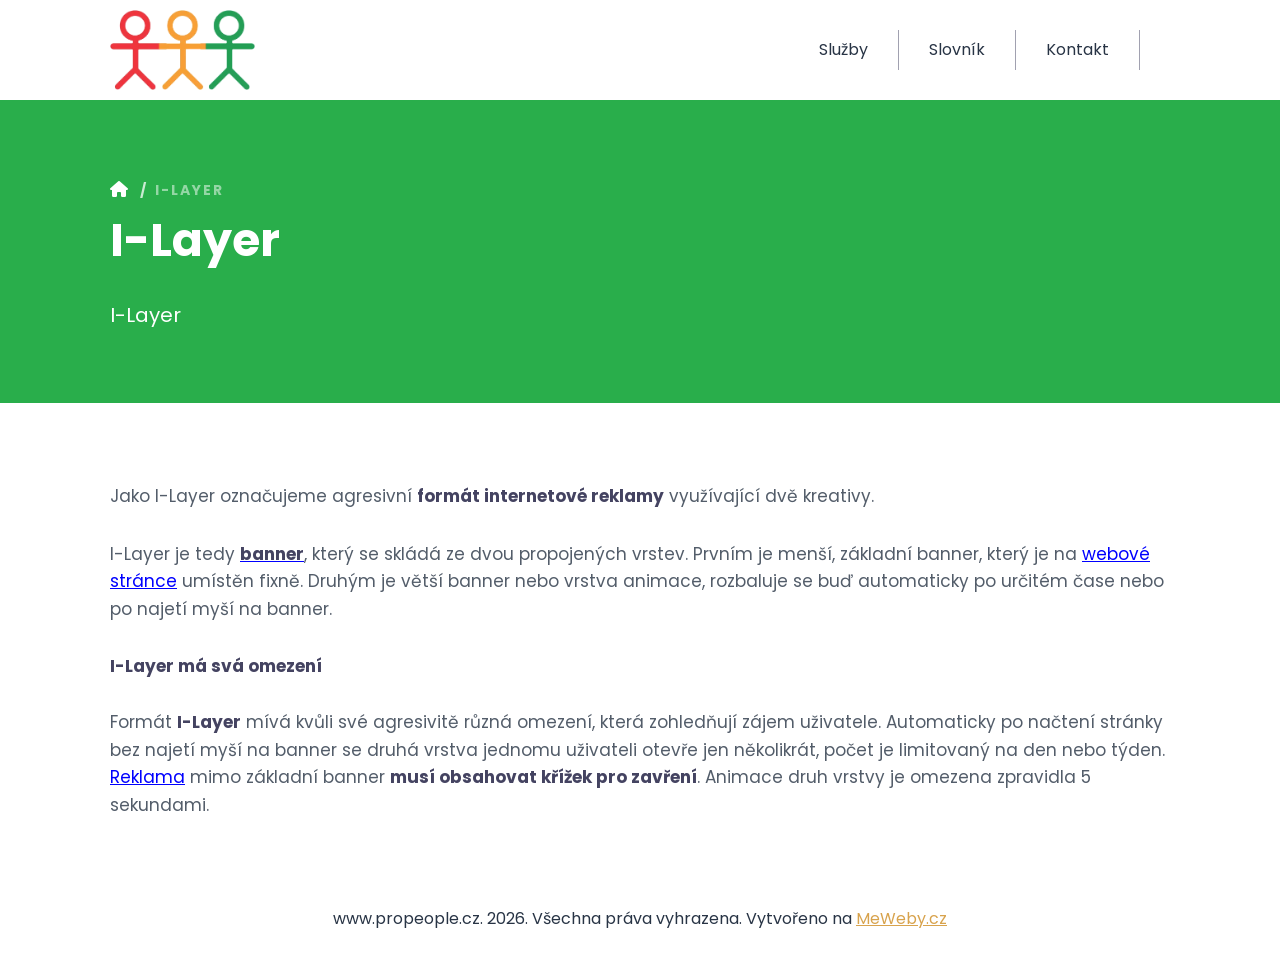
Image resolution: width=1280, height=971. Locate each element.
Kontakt (1077, 49)
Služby (843, 49)
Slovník (957, 49)
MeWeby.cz (901, 918)
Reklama (147, 777)
